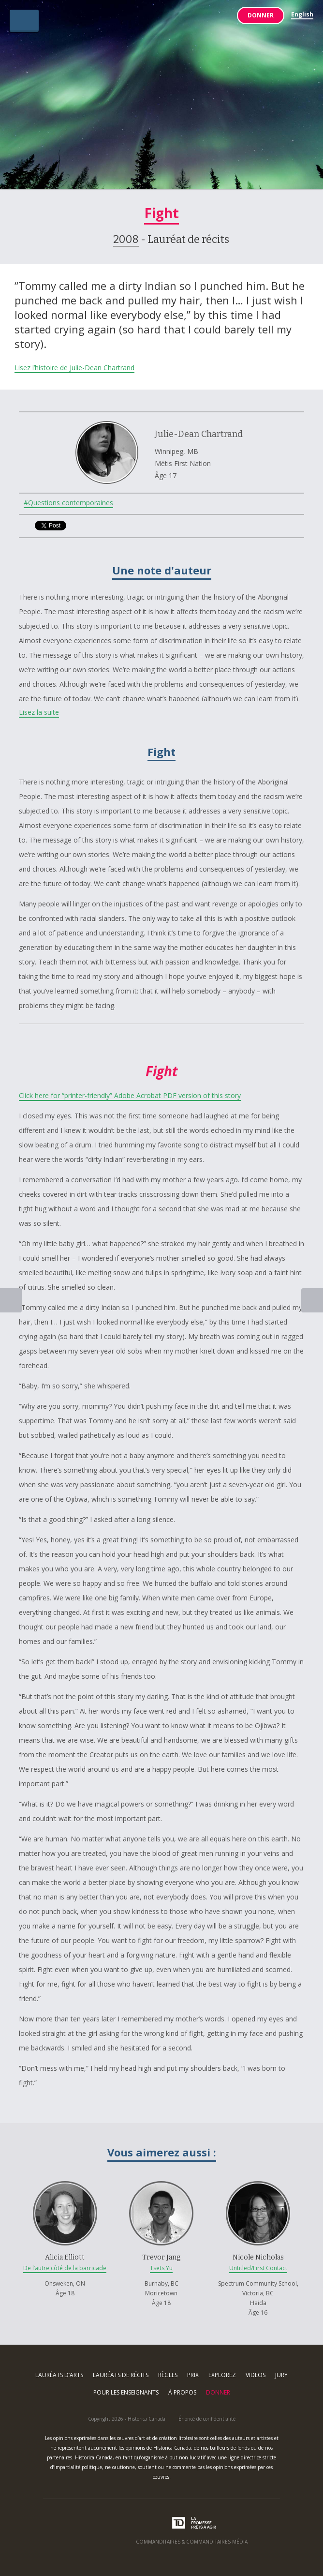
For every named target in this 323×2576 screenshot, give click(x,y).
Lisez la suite (39, 712)
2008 (126, 239)
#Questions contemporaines (68, 503)
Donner (261, 15)
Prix (193, 2375)
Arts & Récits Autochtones (162, 98)
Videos (255, 2375)
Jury (281, 2375)
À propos (182, 2392)
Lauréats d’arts (59, 2375)
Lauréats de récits (120, 2375)
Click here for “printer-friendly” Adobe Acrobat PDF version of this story (130, 1095)
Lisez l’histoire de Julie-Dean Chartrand (74, 367)
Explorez (222, 2375)
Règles (167, 2375)
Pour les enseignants (126, 2392)
